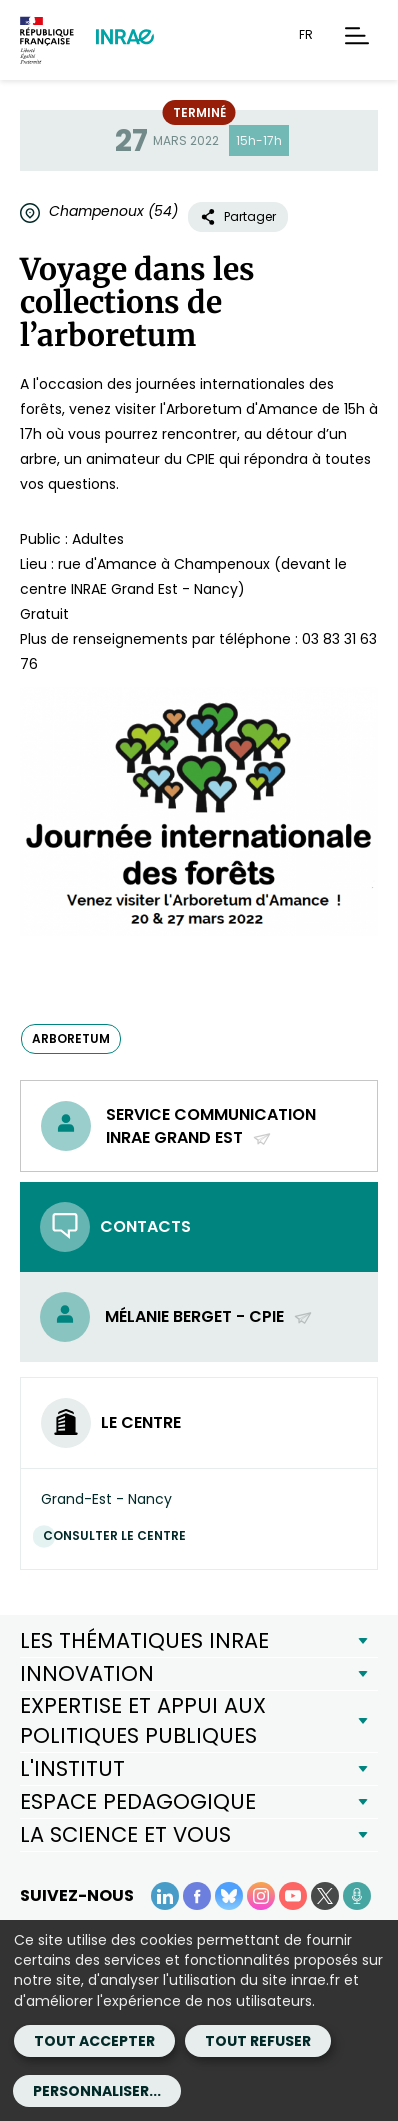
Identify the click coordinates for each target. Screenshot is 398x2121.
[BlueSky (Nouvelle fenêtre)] (229, 1896)
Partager (238, 216)
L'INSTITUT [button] (72, 1768)
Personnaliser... (97, 2091)
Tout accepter (94, 2041)
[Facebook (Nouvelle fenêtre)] (197, 1896)
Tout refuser (258, 2041)
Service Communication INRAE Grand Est (211, 1126)
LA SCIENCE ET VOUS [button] (125, 1834)
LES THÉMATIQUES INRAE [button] (144, 1640)
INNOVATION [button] (87, 1673)
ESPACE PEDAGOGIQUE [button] (138, 1801)
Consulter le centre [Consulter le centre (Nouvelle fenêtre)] (119, 1535)
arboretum (71, 1038)
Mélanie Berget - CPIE (209, 1316)
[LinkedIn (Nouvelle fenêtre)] (165, 1896)
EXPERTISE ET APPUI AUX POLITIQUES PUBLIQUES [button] (143, 1720)
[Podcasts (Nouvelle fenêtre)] (357, 1896)
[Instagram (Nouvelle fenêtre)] (261, 1896)
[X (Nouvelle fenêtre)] (325, 1896)
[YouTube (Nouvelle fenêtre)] (293, 1896)
